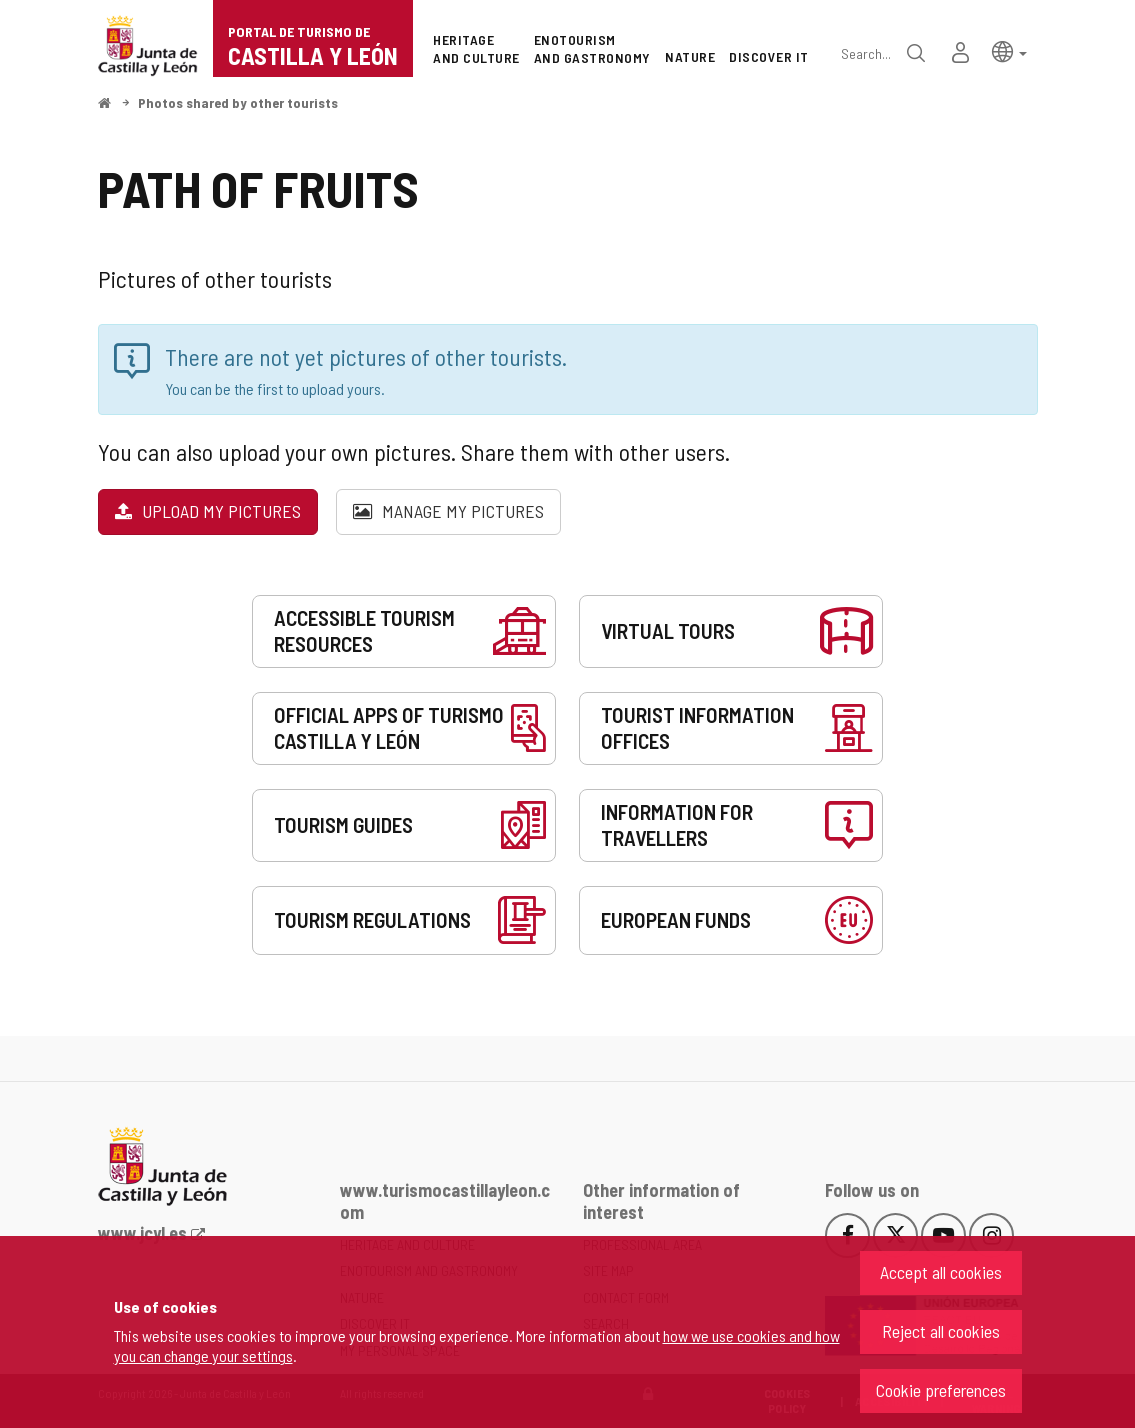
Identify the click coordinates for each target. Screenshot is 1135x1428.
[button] (1009, 50)
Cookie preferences (941, 1390)
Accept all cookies (941, 1272)
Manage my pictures (448, 511)
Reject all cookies (941, 1331)
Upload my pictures (208, 511)
